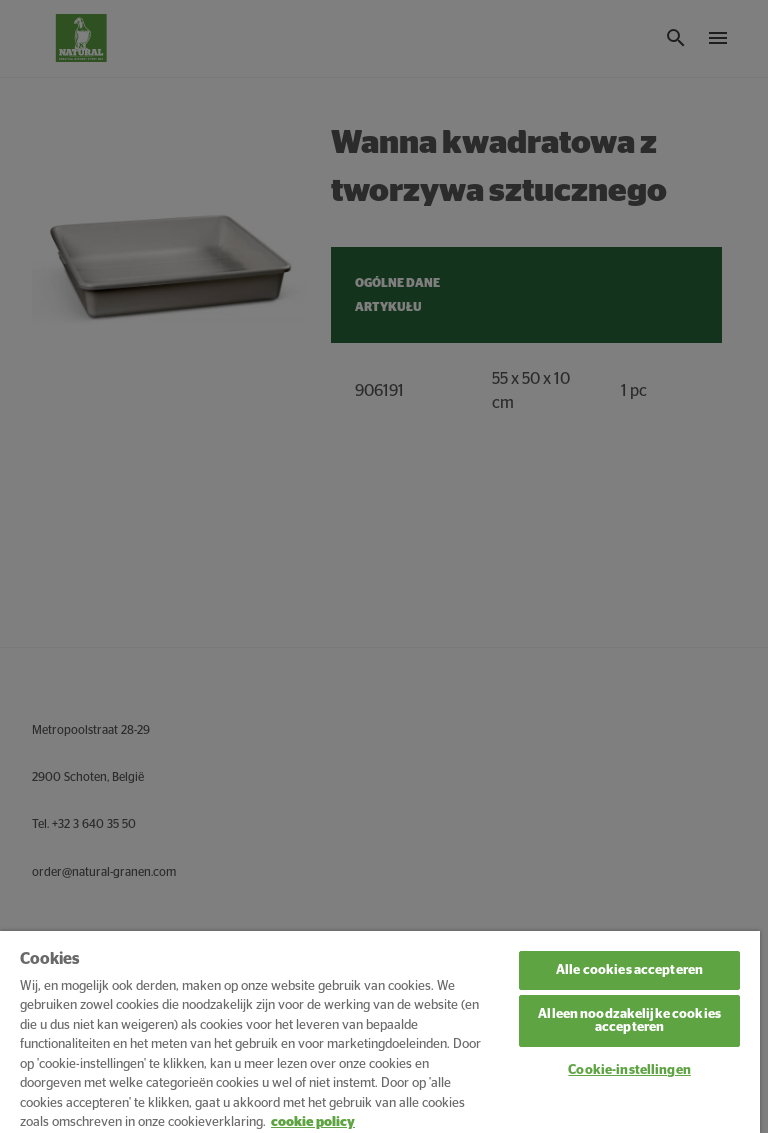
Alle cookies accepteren (629, 970)
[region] (380, 1032)
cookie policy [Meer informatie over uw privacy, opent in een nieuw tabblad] (313, 1122)
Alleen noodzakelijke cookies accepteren (629, 1021)
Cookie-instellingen (629, 1070)
